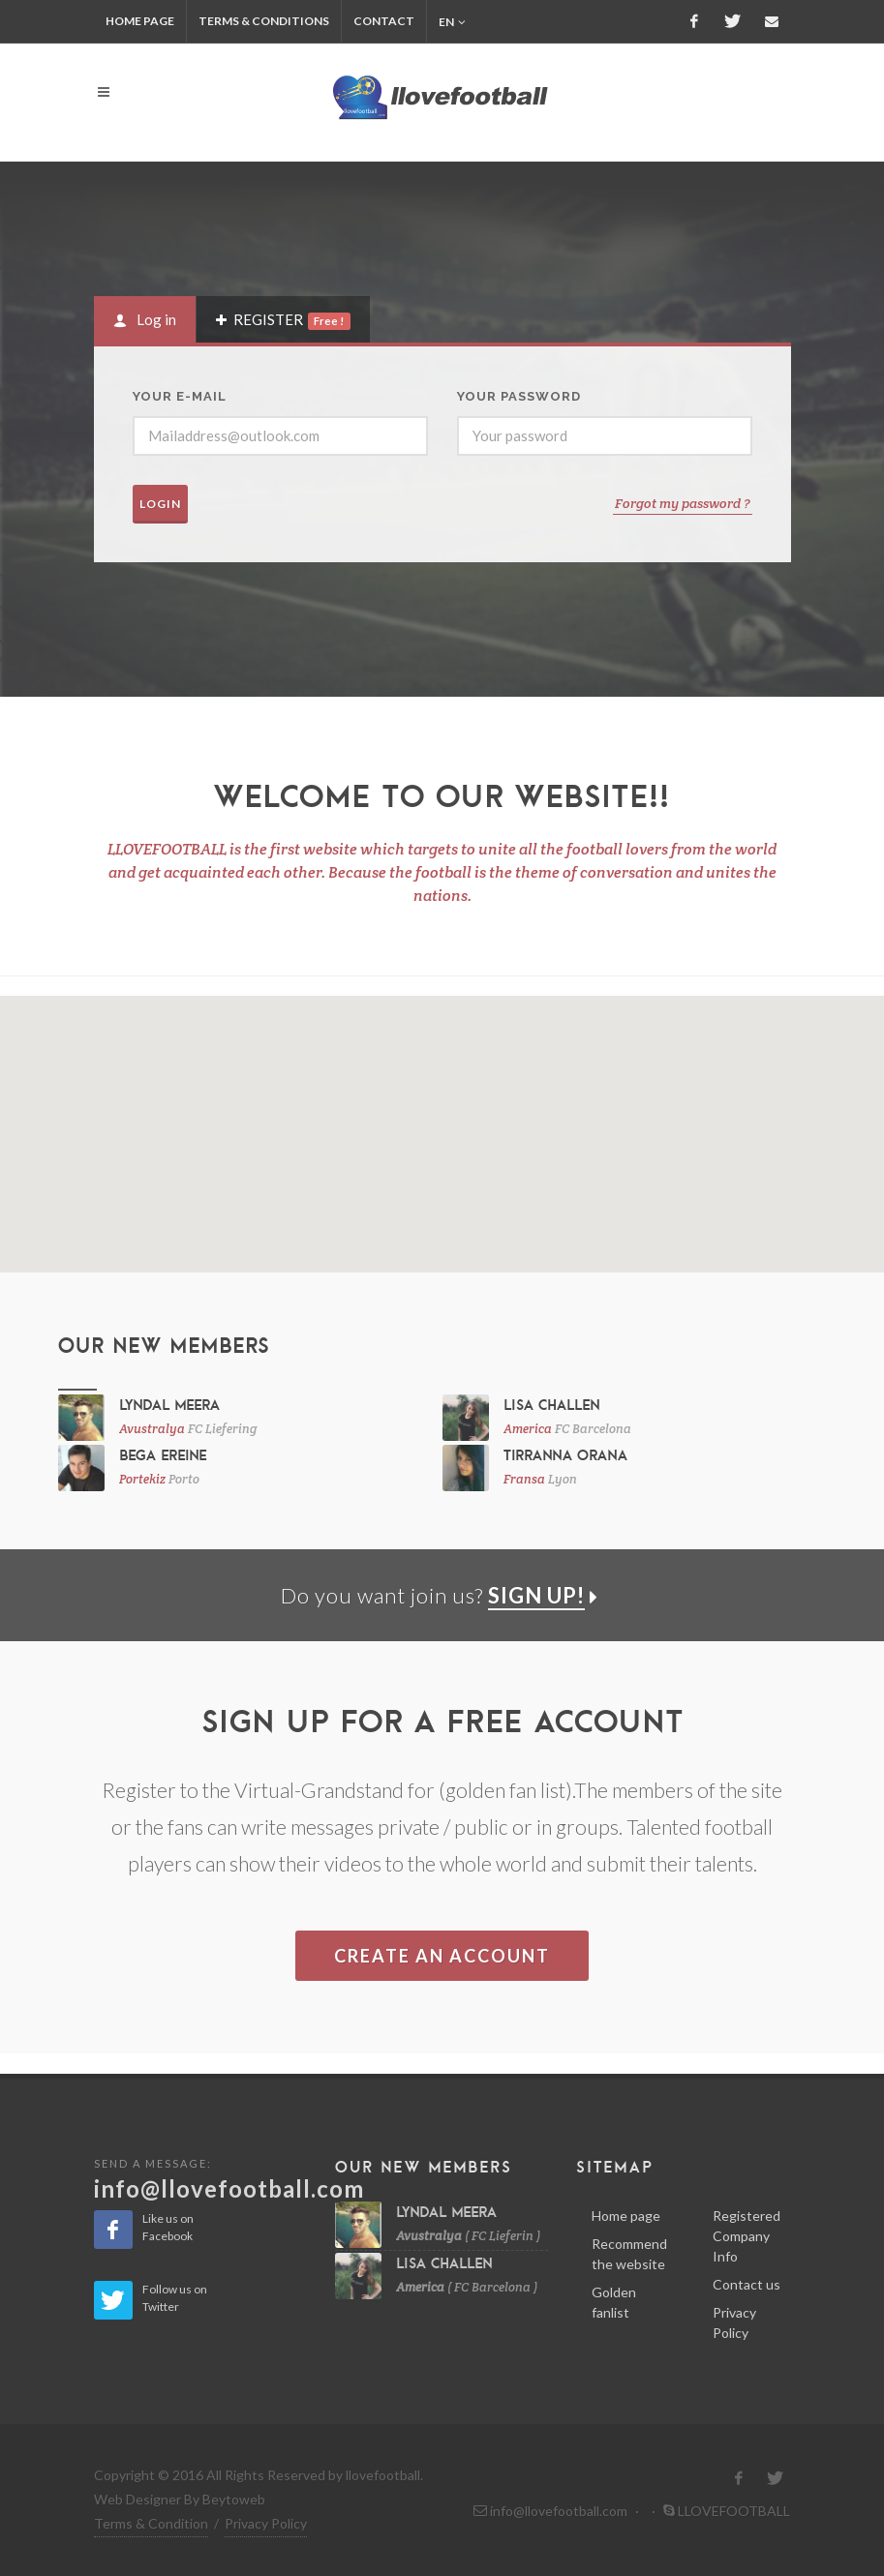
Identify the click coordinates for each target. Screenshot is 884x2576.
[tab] (145, 319)
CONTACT (383, 21)
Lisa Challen (551, 1404)
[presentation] (145, 319)
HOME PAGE (140, 21)
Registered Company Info (746, 2235)
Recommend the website (629, 2253)
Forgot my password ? (682, 503)
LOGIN (160, 503)
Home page (626, 2215)
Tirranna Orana (565, 1454)
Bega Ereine (163, 1454)
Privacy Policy (734, 2322)
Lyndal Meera (169, 1404)
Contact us (746, 2284)
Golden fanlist (614, 2302)
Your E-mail (180, 396)
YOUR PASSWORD (519, 396)
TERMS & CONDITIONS (263, 21)
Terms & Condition (151, 2523)
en (452, 22)
